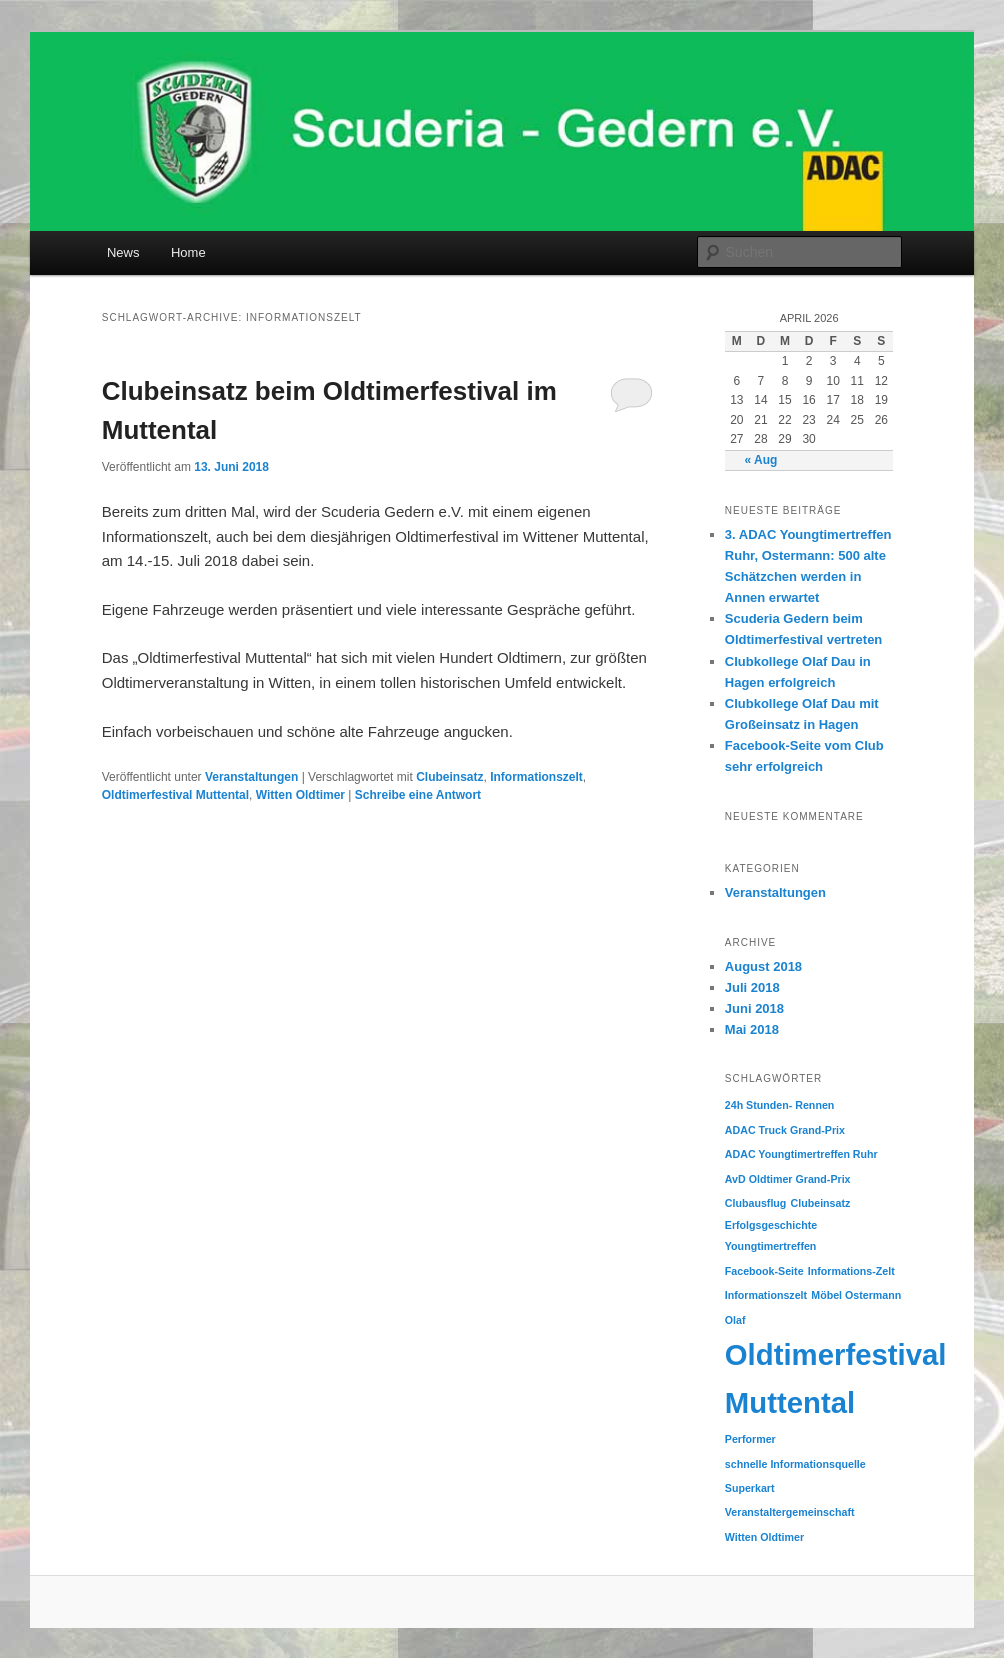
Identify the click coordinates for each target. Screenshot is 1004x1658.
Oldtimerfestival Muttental (175, 795)
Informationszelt (536, 777)
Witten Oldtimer (300, 795)
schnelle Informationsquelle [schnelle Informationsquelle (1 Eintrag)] (795, 1464)
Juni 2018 (754, 1008)
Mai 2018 (752, 1029)
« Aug (760, 460)
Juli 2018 (752, 987)
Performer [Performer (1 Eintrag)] (750, 1439)
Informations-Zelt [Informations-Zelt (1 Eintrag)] (851, 1271)
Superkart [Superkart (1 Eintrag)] (750, 1488)
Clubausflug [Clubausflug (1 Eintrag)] (756, 1203)
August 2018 (763, 966)
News (123, 252)
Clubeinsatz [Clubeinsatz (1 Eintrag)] (821, 1203)
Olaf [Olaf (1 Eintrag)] (735, 1320)
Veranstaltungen (251, 777)
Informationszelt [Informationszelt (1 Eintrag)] (766, 1295)
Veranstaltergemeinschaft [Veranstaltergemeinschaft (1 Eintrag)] (790, 1512)
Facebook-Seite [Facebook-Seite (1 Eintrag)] (764, 1271)
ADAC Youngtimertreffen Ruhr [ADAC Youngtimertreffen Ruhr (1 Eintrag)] (801, 1154)
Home (188, 252)
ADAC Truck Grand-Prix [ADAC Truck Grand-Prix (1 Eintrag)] (785, 1130)
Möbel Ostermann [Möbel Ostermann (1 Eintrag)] (856, 1295)
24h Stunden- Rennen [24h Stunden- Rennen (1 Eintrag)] (780, 1105)
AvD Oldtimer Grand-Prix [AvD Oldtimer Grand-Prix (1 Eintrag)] (788, 1179)
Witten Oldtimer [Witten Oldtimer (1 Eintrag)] (764, 1537)
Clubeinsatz (449, 777)
